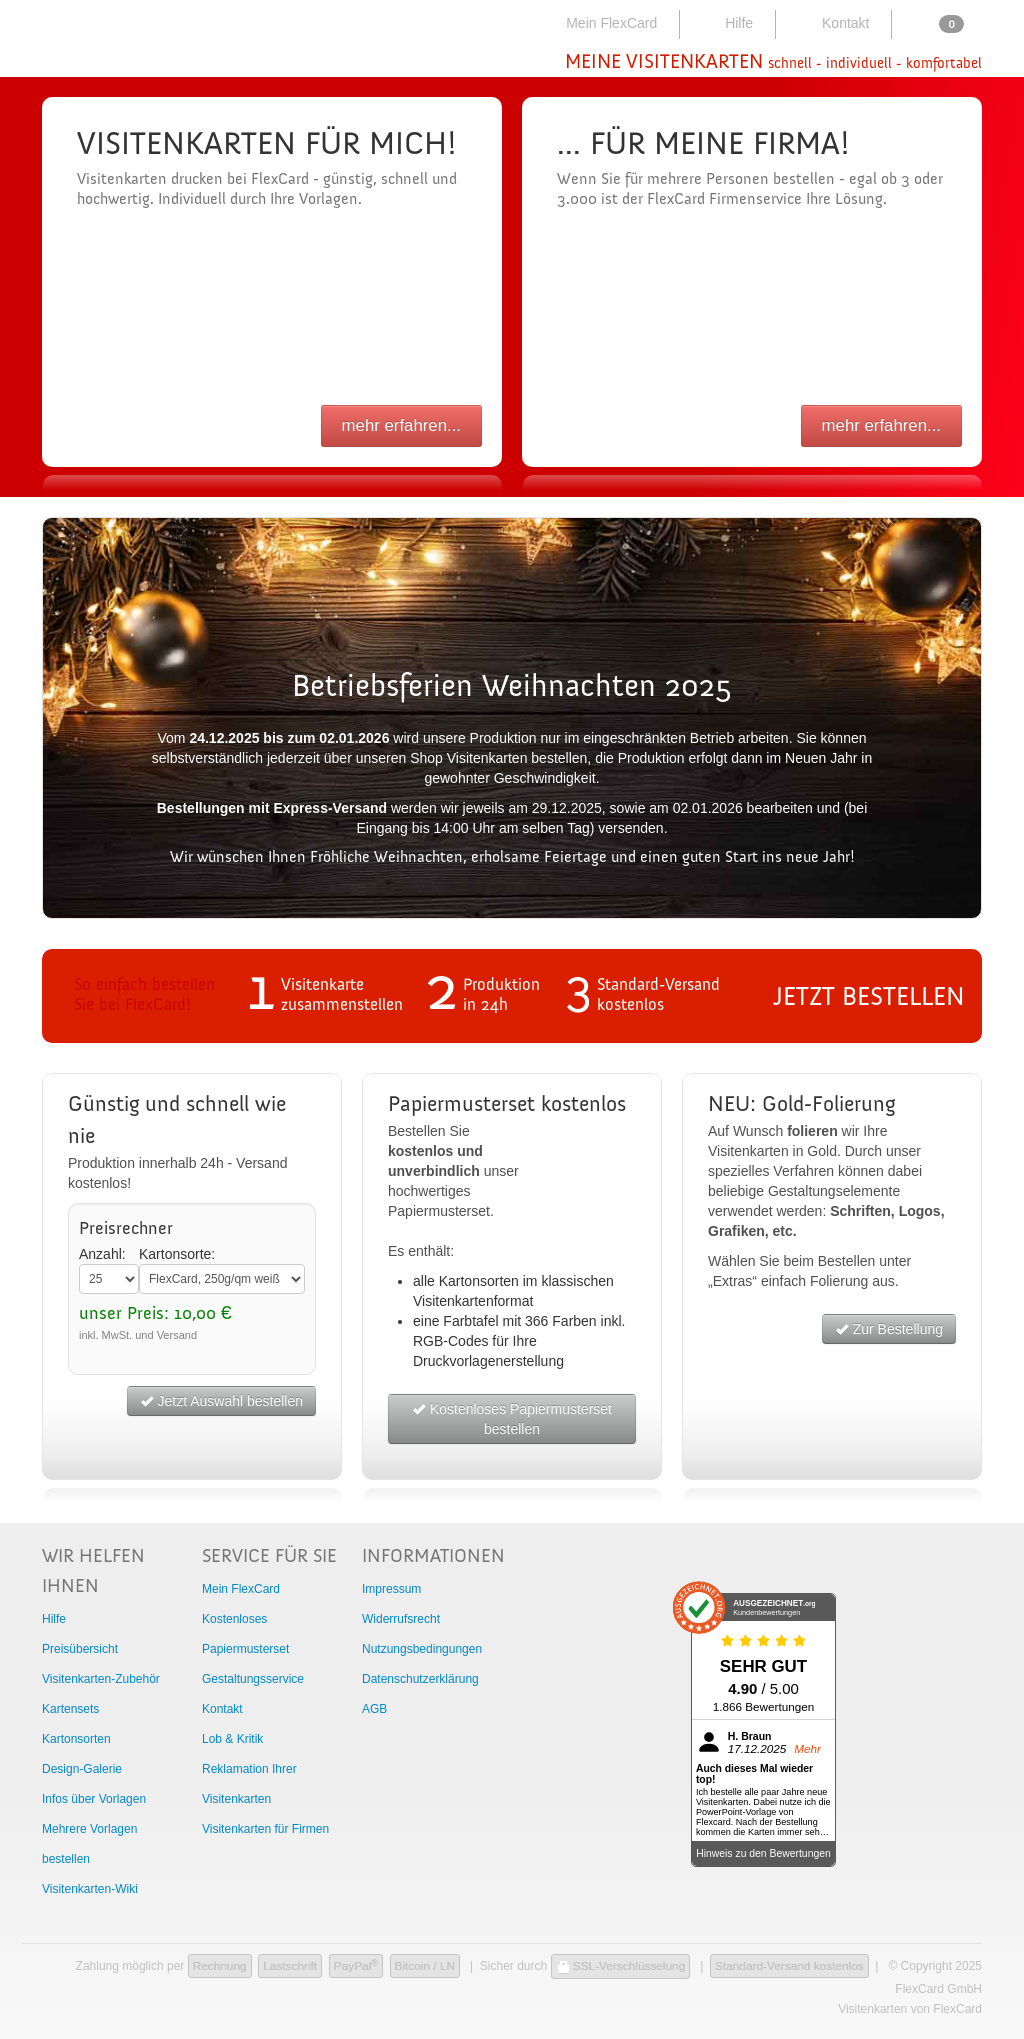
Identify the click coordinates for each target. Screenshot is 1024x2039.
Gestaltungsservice (253, 1679)
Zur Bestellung (889, 1329)
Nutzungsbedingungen (422, 1649)
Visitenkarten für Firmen (265, 1829)
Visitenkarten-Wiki (90, 1889)
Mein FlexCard (599, 23)
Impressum (391, 1589)
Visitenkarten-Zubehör (101, 1679)
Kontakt (831, 23)
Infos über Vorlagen (94, 1799)
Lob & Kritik (232, 1739)
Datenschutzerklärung (420, 1679)
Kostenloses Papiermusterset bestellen (512, 1419)
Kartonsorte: (177, 1254)
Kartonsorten (76, 1739)
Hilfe (725, 23)
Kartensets (70, 1709)
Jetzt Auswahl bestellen (221, 1401)
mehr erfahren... (401, 425)
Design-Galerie (82, 1769)
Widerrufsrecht (401, 1619)
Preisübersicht (80, 1649)
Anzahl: (102, 1254)
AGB (374, 1709)
